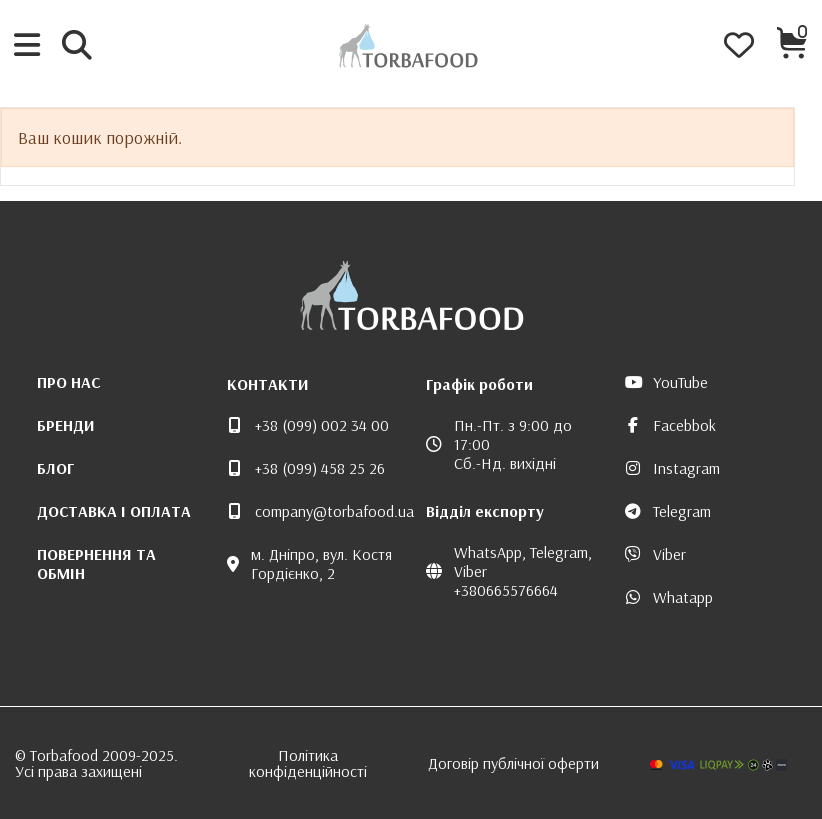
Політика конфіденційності (308, 763)
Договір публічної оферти (513, 763)
